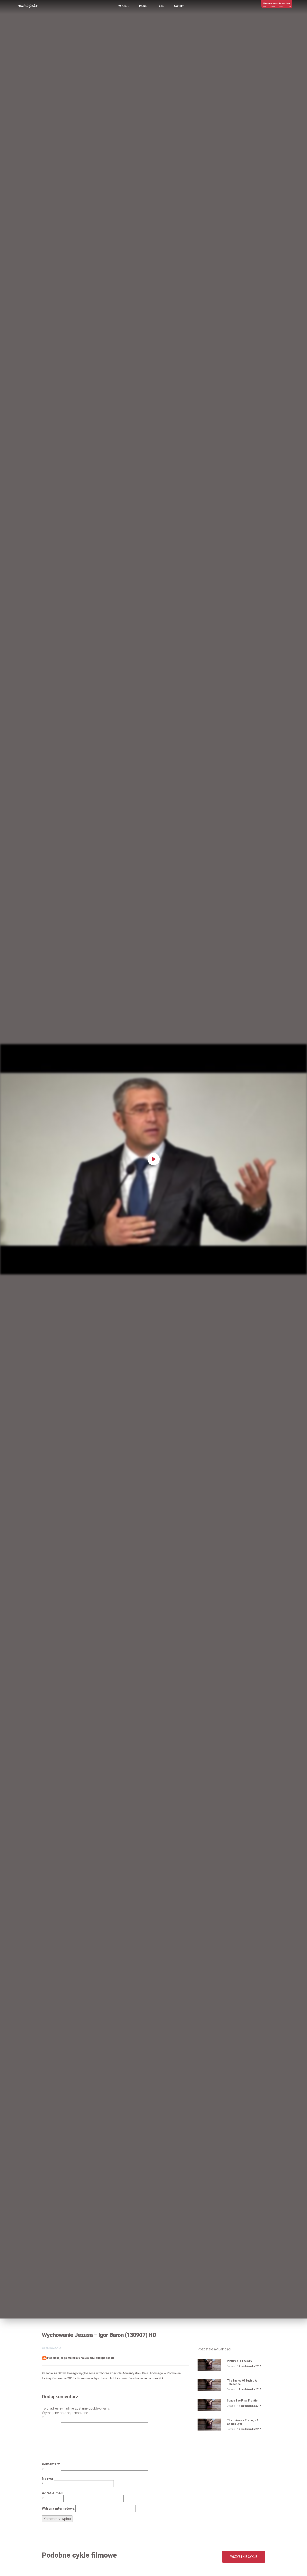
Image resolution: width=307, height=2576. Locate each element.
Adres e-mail (52, 2496)
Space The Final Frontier (243, 2400)
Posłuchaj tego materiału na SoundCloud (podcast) (78, 2358)
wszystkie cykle (243, 2557)
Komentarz (51, 2467)
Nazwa (47, 2481)
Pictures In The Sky (239, 2361)
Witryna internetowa (58, 2508)
